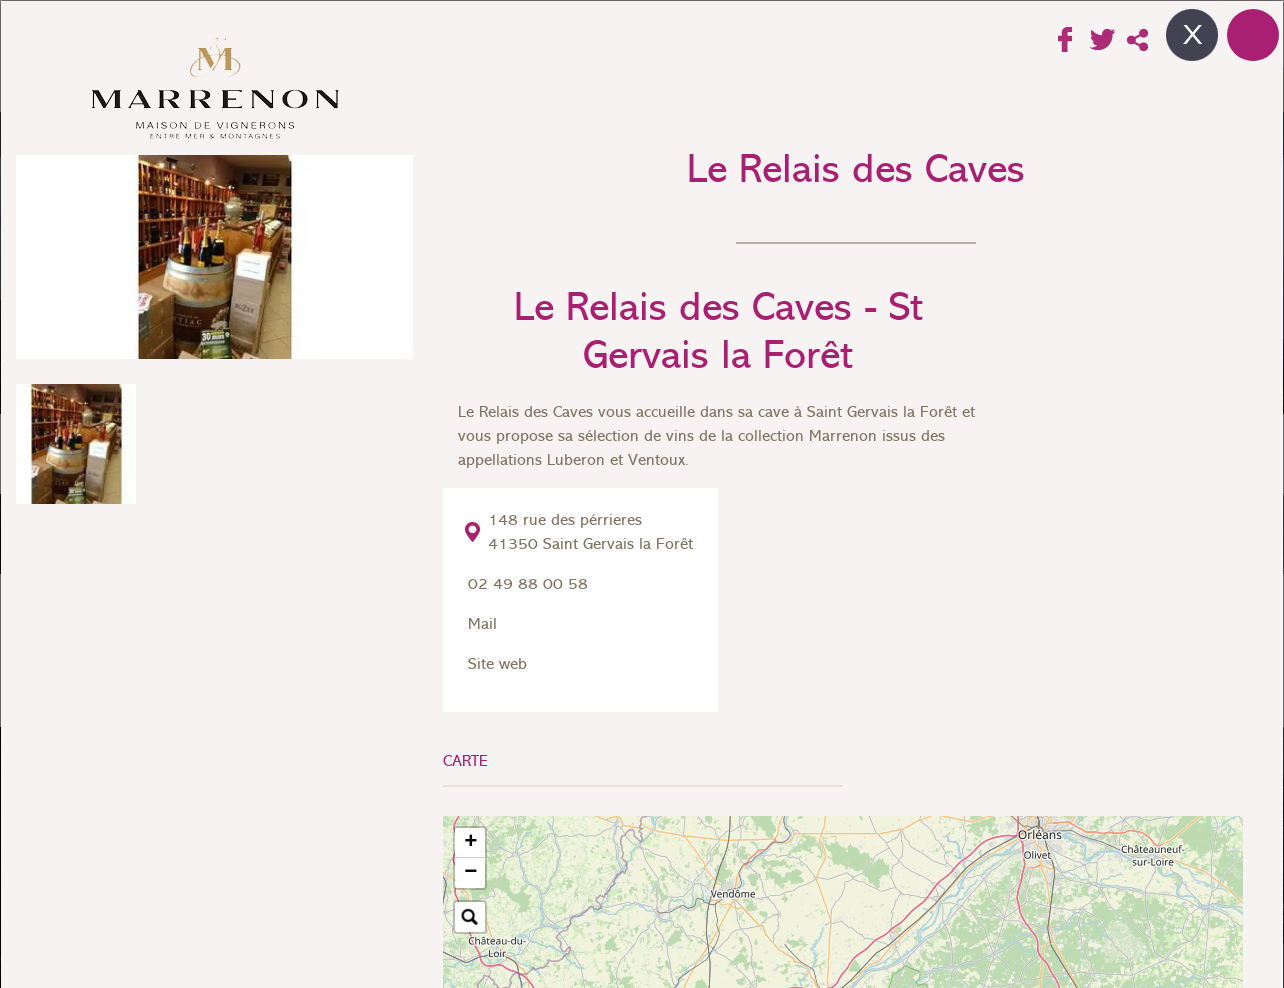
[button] (470, 843)
